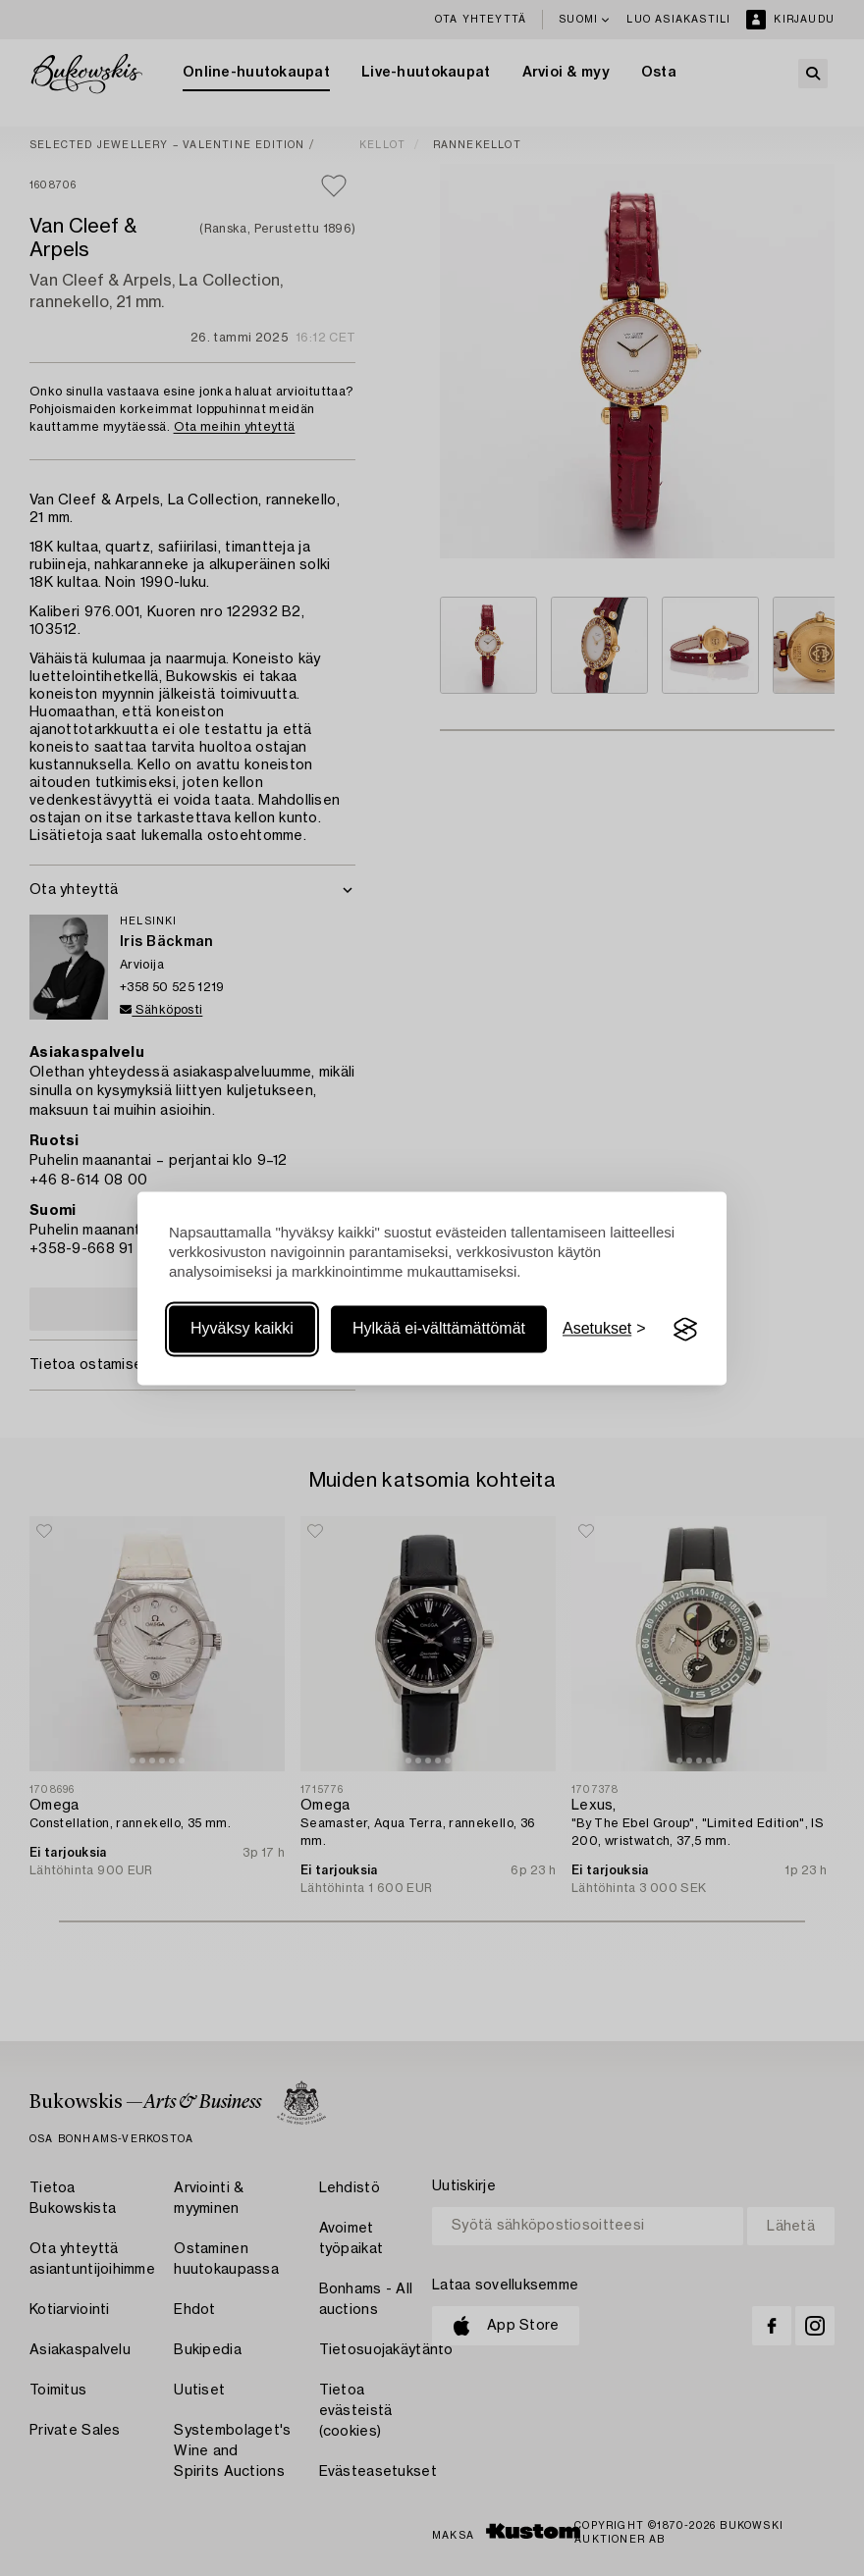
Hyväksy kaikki (242, 1329)
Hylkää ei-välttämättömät (438, 1329)
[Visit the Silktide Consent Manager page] (685, 1329)
